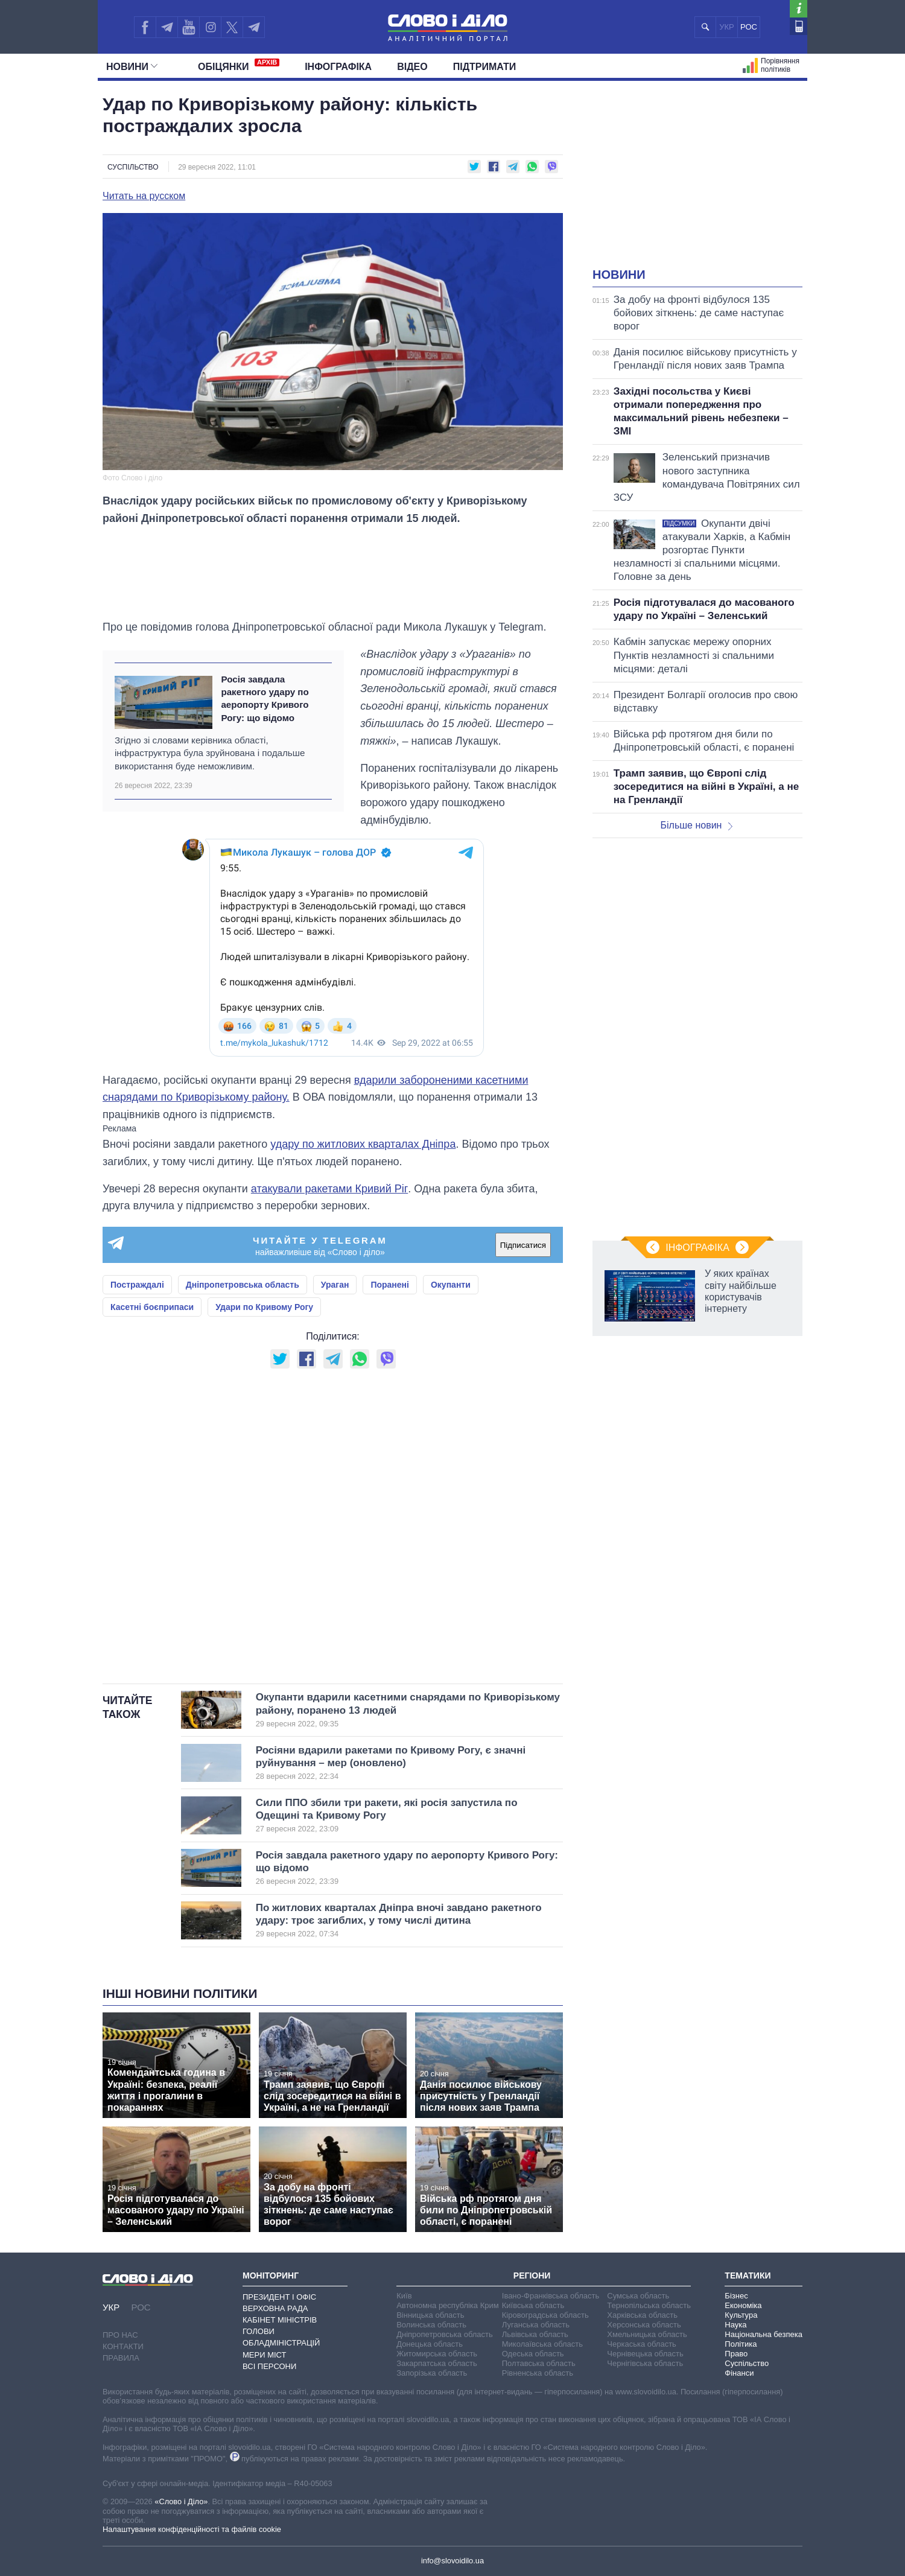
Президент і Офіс (279, 2296)
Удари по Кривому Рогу (264, 1307)
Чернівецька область (645, 2353)
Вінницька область (430, 2315)
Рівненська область (537, 2372)
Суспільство (133, 167)
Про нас (120, 2334)
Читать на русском (144, 196)
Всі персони (269, 2366)
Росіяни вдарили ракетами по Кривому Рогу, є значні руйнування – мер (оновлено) (391, 1763)
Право (736, 2353)
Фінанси (739, 2372)
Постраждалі (137, 1285)
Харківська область (642, 2315)
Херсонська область (644, 2324)
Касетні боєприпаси (152, 1307)
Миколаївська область (542, 2344)
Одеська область (533, 2353)
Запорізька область (431, 2372)
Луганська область (536, 2324)
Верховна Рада (275, 2308)
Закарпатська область (436, 2363)
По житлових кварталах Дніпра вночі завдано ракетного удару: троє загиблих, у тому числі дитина (399, 1920)
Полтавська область (539, 2363)
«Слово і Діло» (181, 2501)
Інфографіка (338, 67)
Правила (121, 2357)
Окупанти (451, 1285)
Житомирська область (436, 2353)
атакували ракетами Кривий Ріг (329, 1189)
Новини (131, 67)
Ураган (335, 1285)
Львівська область (535, 2334)
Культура (741, 2315)
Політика (741, 2344)
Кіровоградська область (545, 2315)
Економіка (743, 2305)
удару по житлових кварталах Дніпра (363, 1144)
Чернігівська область (645, 2363)
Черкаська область (641, 2344)
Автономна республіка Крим (447, 2305)
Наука (735, 2324)
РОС (748, 26)
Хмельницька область (647, 2334)
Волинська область (431, 2324)
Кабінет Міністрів (280, 2319)
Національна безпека (763, 2334)
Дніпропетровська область (242, 1285)
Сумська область (638, 2295)
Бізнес (736, 2295)
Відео (412, 67)
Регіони (532, 2275)
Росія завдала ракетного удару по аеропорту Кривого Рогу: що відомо (264, 698)
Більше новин (696, 825)
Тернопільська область (649, 2305)
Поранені (389, 1285)
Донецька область (429, 2344)
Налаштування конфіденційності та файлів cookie (192, 2529)
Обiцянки (238, 65)
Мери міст (264, 2354)
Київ (403, 2295)
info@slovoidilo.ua (452, 2560)
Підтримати (484, 67)
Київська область (533, 2305)
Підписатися (523, 1245)
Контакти (123, 2346)
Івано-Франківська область (550, 2295)
